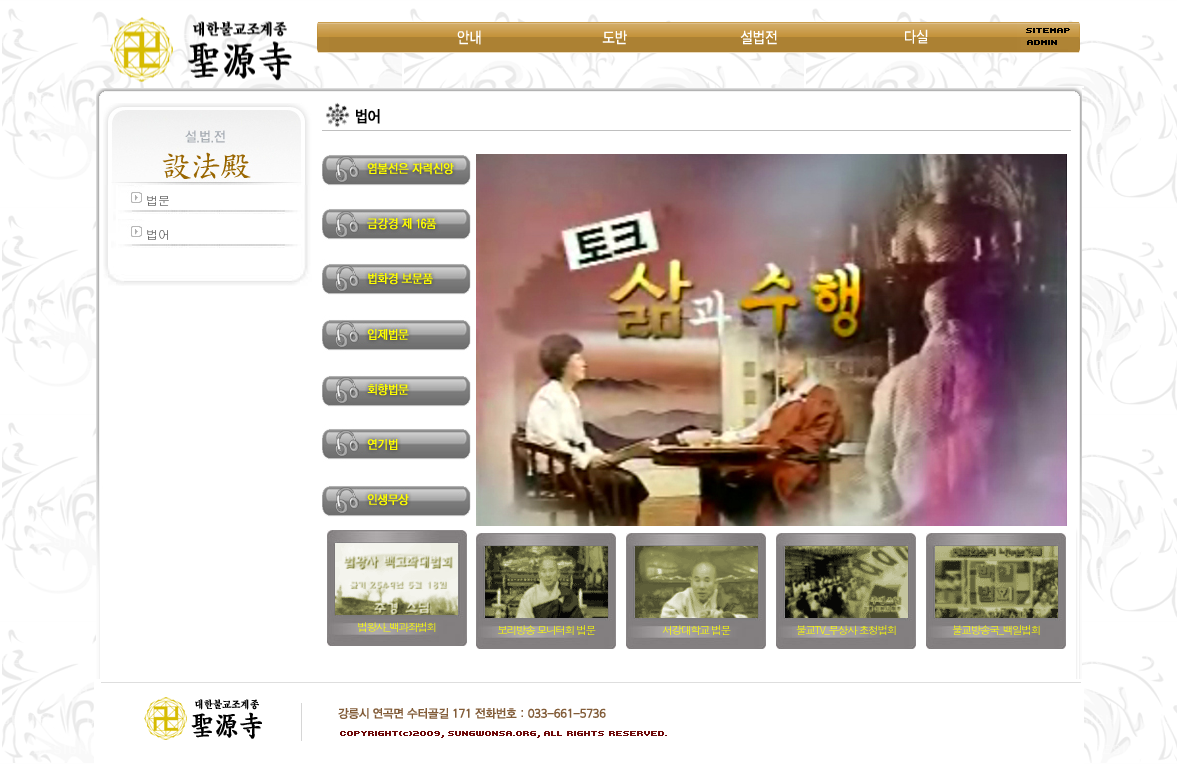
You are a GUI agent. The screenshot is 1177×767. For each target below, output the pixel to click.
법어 (158, 233)
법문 (158, 199)
